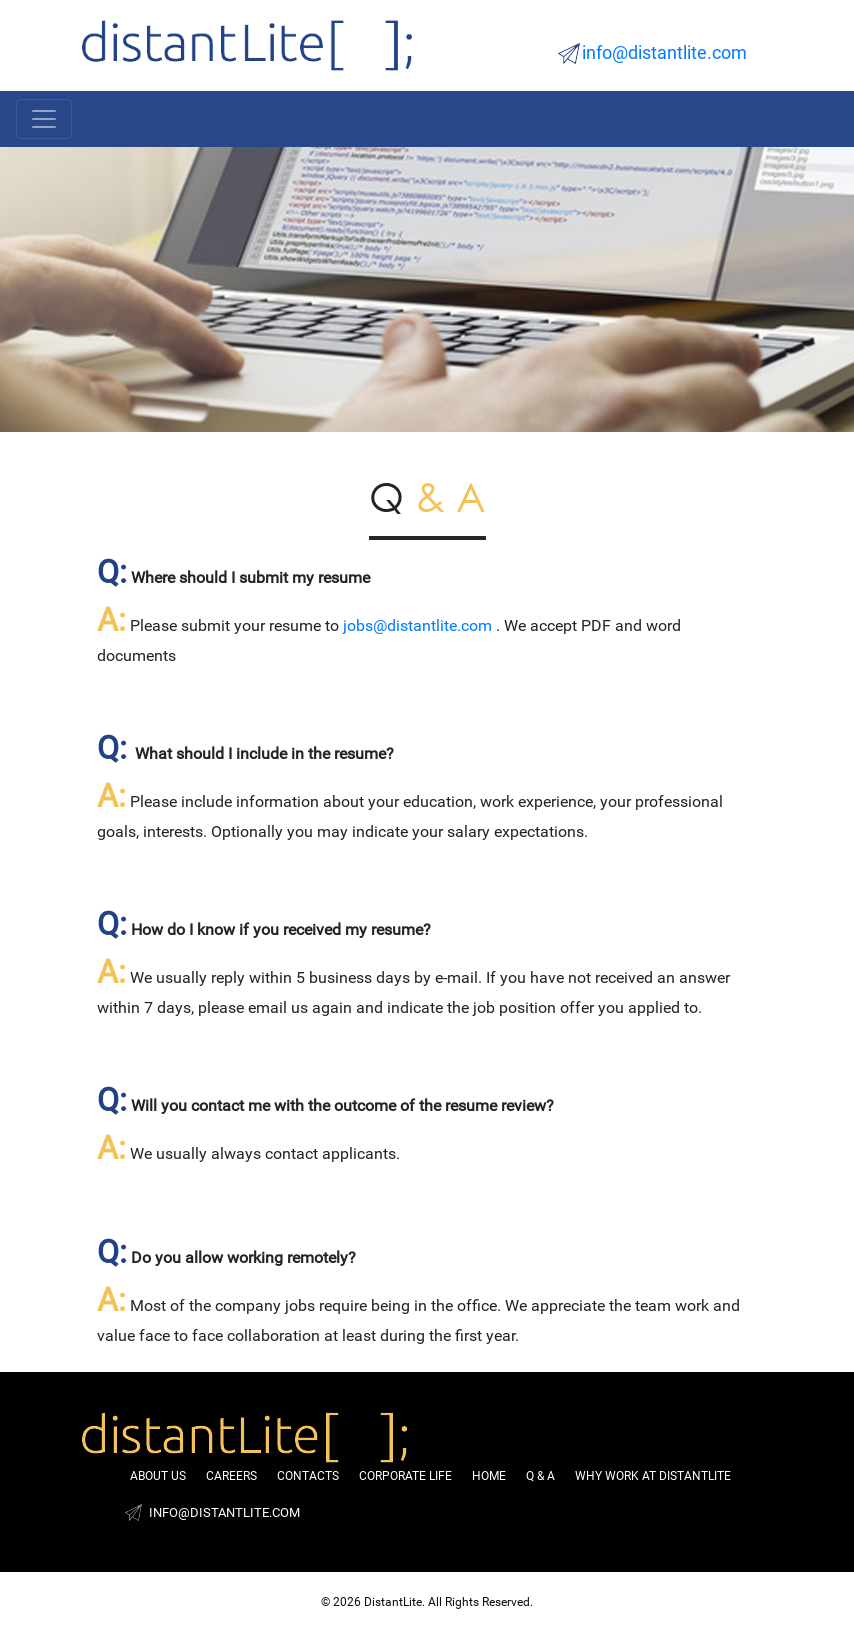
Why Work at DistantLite (653, 1476)
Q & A (540, 1476)
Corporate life (405, 1476)
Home (489, 1476)
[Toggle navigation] (44, 119)
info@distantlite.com (664, 53)
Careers (231, 1476)
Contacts (308, 1476)
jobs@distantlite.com (417, 625)
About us (158, 1476)
